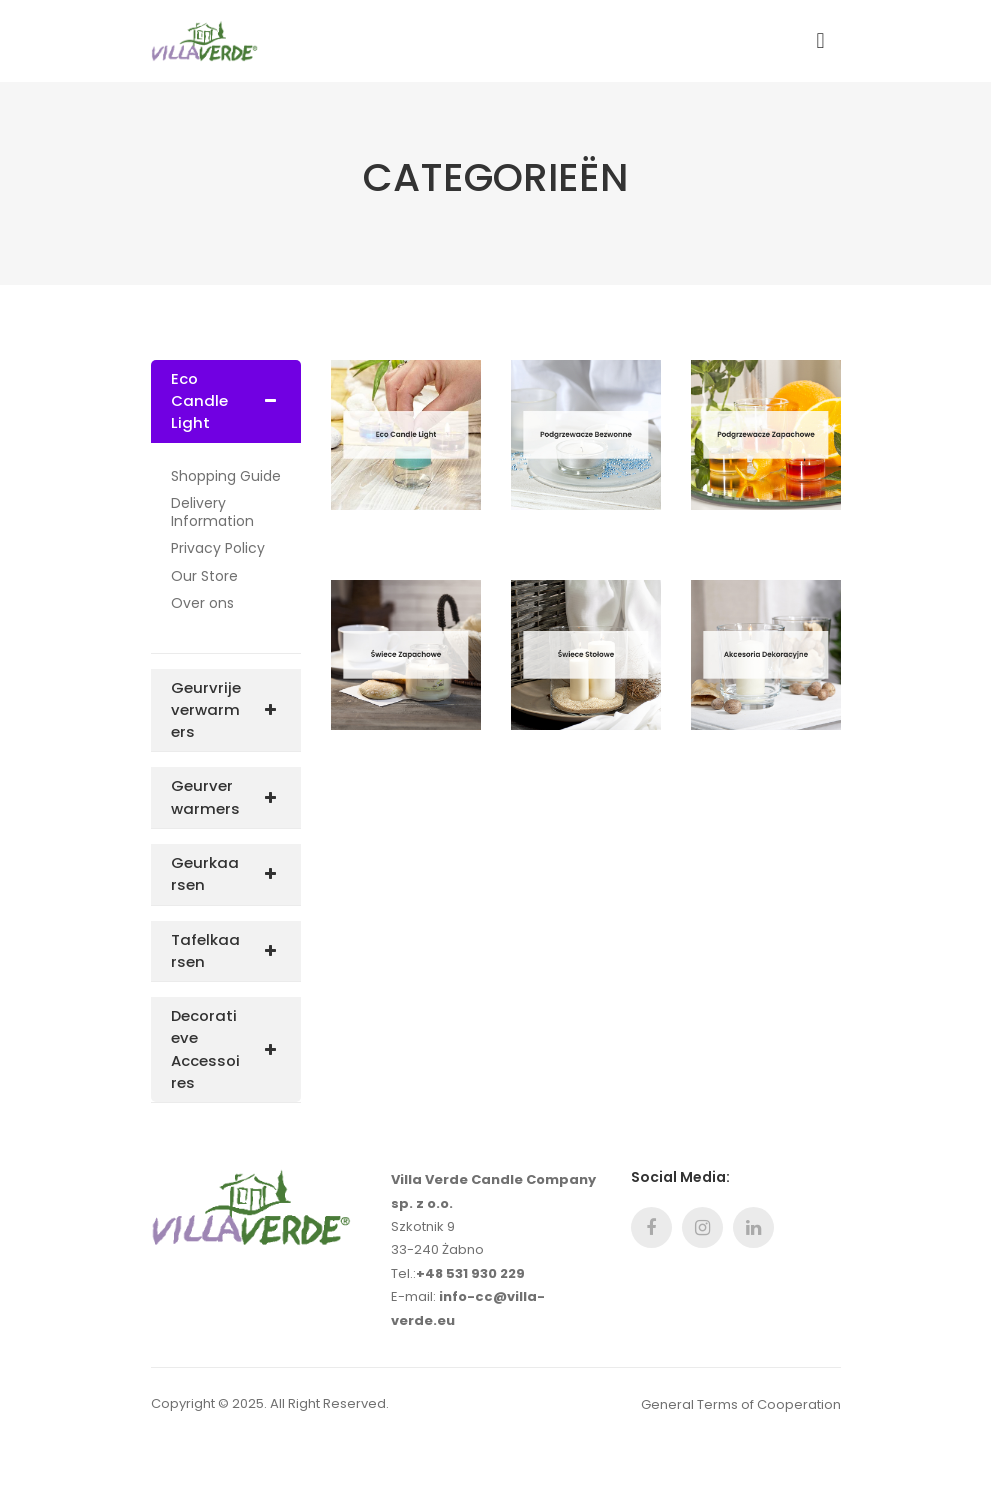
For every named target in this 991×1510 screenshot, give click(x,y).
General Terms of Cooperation (741, 1404)
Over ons (202, 604)
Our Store (204, 577)
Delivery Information (212, 512)
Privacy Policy (218, 549)
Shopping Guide (226, 477)
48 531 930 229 (475, 1273)
